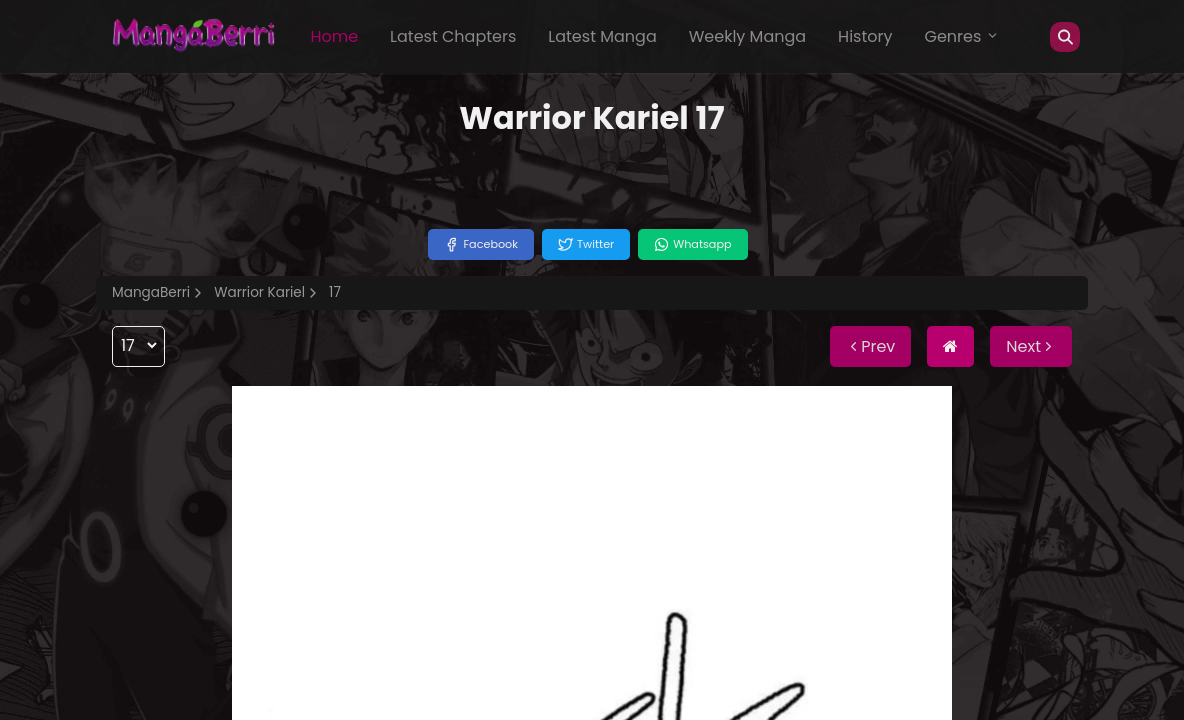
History (865, 36)
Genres (962, 36)
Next (1031, 346)
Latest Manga (602, 36)
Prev (870, 346)
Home (334, 36)
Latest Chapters (453, 36)
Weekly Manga (747, 36)
